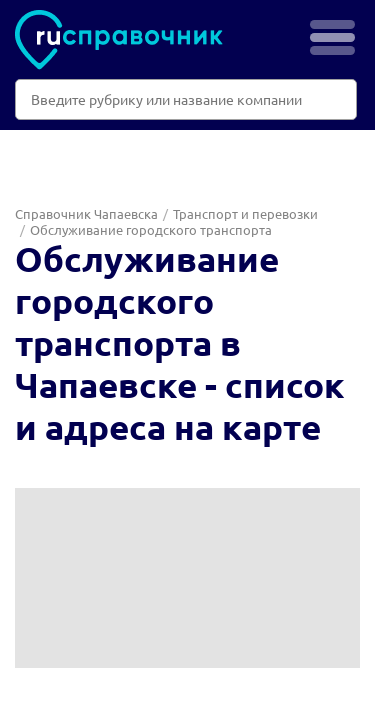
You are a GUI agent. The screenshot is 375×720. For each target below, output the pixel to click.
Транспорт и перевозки (245, 213)
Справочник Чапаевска (86, 213)
